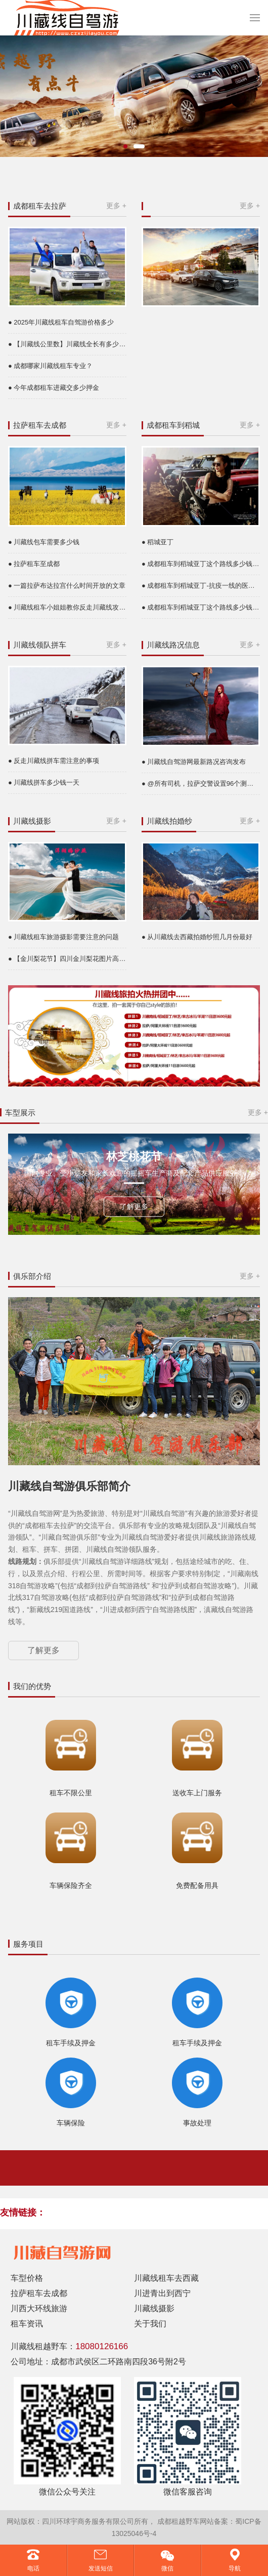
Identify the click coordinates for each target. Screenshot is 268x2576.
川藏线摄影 (32, 821)
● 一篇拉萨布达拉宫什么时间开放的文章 (66, 585)
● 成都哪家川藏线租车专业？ (50, 366)
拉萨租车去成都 (39, 425)
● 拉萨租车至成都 (34, 564)
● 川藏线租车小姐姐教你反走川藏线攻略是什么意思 (67, 607)
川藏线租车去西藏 (166, 2278)
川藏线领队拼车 (39, 644)
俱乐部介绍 (32, 1276)
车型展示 (20, 1112)
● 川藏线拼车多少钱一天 (43, 782)
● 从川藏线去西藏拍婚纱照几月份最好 (197, 937)
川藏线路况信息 (173, 644)
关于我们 (150, 2323)
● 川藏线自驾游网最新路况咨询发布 (194, 762)
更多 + (116, 206)
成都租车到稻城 (173, 425)
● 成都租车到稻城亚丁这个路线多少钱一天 (201, 564)
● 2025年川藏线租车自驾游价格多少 (61, 322)
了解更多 (134, 1206)
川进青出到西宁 (162, 2293)
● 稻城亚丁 (157, 542)
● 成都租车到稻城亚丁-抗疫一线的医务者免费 (201, 585)
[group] (134, 96)
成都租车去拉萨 (39, 206)
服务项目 (28, 1944)
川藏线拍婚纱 (169, 821)
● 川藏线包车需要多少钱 (43, 542)
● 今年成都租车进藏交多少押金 (53, 387)
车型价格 (27, 2278)
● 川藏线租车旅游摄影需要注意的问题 (63, 937)
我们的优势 (32, 1686)
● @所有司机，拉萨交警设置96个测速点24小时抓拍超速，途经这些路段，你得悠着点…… (201, 783)
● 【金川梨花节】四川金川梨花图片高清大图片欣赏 (67, 958)
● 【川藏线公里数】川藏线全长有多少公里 (67, 344)
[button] (125, 146)
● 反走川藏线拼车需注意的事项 (53, 760)
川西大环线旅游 (39, 2308)
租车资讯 (27, 2323)
